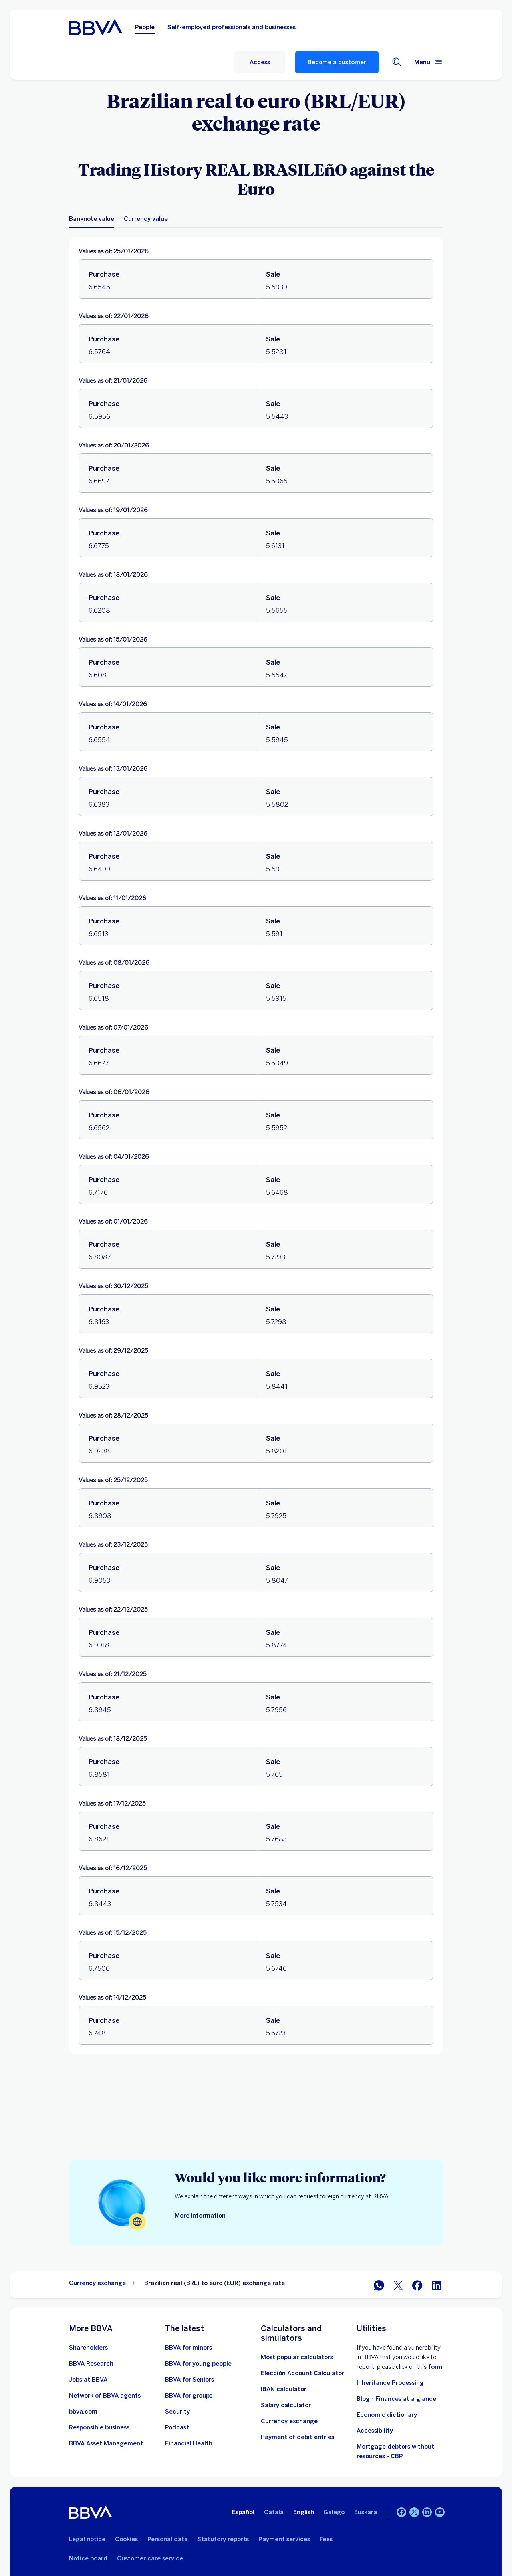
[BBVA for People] (93, 26)
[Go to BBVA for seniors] (189, 2379)
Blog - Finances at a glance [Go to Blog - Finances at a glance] (396, 2398)
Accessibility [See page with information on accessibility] (375, 2430)
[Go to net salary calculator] (286, 2405)
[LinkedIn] (427, 2512)
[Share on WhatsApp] (379, 2285)
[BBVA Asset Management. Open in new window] (106, 2443)
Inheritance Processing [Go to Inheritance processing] (390, 2382)
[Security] (177, 2411)
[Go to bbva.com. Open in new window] (83, 2411)
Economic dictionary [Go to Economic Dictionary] (387, 2414)
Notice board (88, 2558)
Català (274, 2512)
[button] (259, 62)
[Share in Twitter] (398, 2285)
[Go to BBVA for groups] (188, 2395)
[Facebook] (401, 2512)
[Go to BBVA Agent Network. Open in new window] (105, 2395)
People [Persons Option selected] (140, 27)
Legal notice (87, 2539)
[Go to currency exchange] (289, 2421)
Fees (326, 2539)
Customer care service (150, 2558)
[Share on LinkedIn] (436, 2285)
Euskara (365, 2512)
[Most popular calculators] (297, 2357)
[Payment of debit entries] (297, 2437)
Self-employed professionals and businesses (227, 27)
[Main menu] (428, 62)
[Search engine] (397, 62)
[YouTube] (440, 2512)
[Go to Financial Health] (188, 2443)
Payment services (284, 2539)
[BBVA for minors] (188, 2347)
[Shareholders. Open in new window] (88, 2347)
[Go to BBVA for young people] (198, 2363)
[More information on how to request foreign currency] (200, 2215)
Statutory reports (223, 2539)
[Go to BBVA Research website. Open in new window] (91, 2363)
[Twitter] (414, 2512)
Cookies (126, 2539)
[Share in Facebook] (417, 2285)
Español (243, 2512)
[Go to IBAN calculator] (283, 2389)
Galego (334, 2512)
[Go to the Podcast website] (177, 2427)
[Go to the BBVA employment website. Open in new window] (88, 2379)
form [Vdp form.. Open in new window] (435, 2366)
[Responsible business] (99, 2427)
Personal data (167, 2539)
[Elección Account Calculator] (302, 2373)
